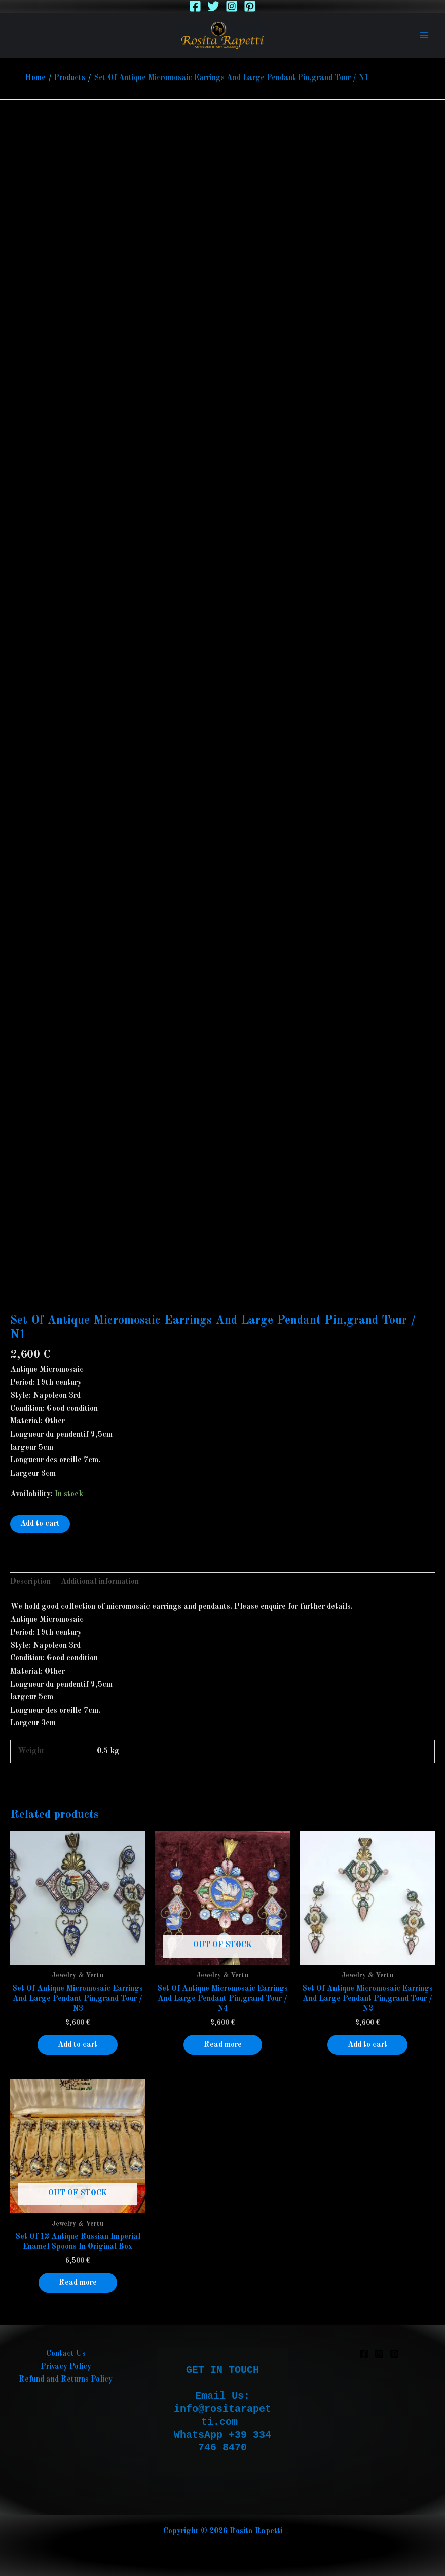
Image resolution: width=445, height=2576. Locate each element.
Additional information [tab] (100, 1582)
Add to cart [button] (77, 2045)
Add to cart (40, 1524)
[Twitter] (213, 6)
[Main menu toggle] (424, 35)
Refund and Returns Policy (66, 2379)
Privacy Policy (66, 2367)
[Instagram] (232, 6)
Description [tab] (30, 1582)
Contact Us (66, 2354)
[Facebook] (195, 6)
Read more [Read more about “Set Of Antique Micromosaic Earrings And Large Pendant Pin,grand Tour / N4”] (223, 2045)
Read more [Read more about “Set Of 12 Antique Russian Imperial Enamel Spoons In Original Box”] (78, 2283)
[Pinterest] (250, 6)
